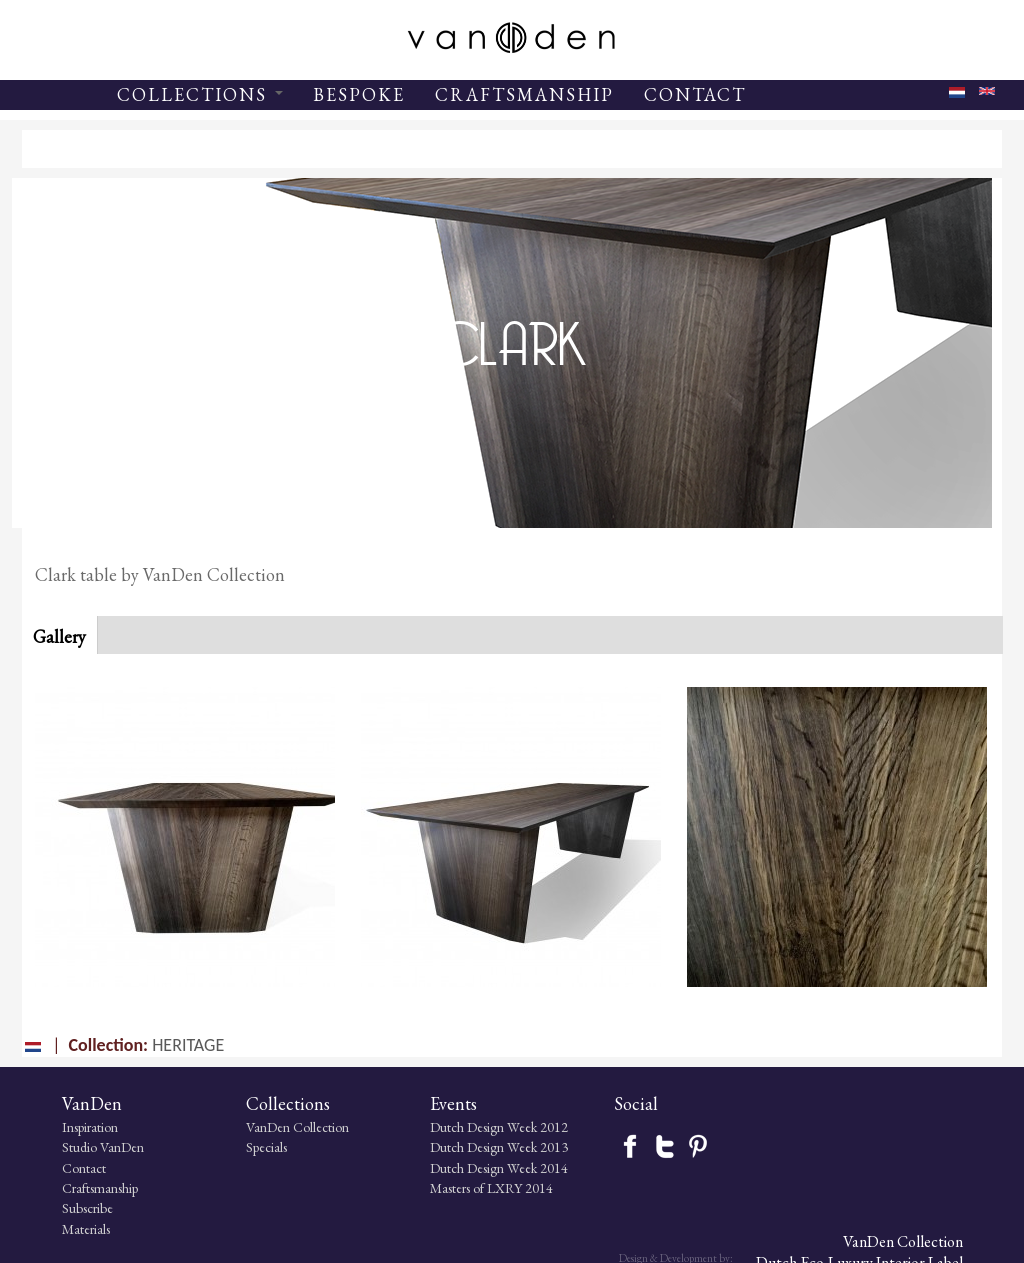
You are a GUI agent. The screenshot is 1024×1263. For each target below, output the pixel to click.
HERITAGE (188, 1045)
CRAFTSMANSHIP (524, 94)
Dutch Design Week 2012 (444, 1127)
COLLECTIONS (200, 94)
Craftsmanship (73, 1189)
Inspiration (63, 1127)
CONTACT (695, 94)
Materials (59, 1229)
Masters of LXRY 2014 (436, 1189)
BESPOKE (359, 94)
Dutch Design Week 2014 (444, 1168)
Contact (57, 1168)
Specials (225, 1148)
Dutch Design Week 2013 (444, 1148)
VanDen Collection (256, 1127)
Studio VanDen (76, 1148)
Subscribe (60, 1209)
